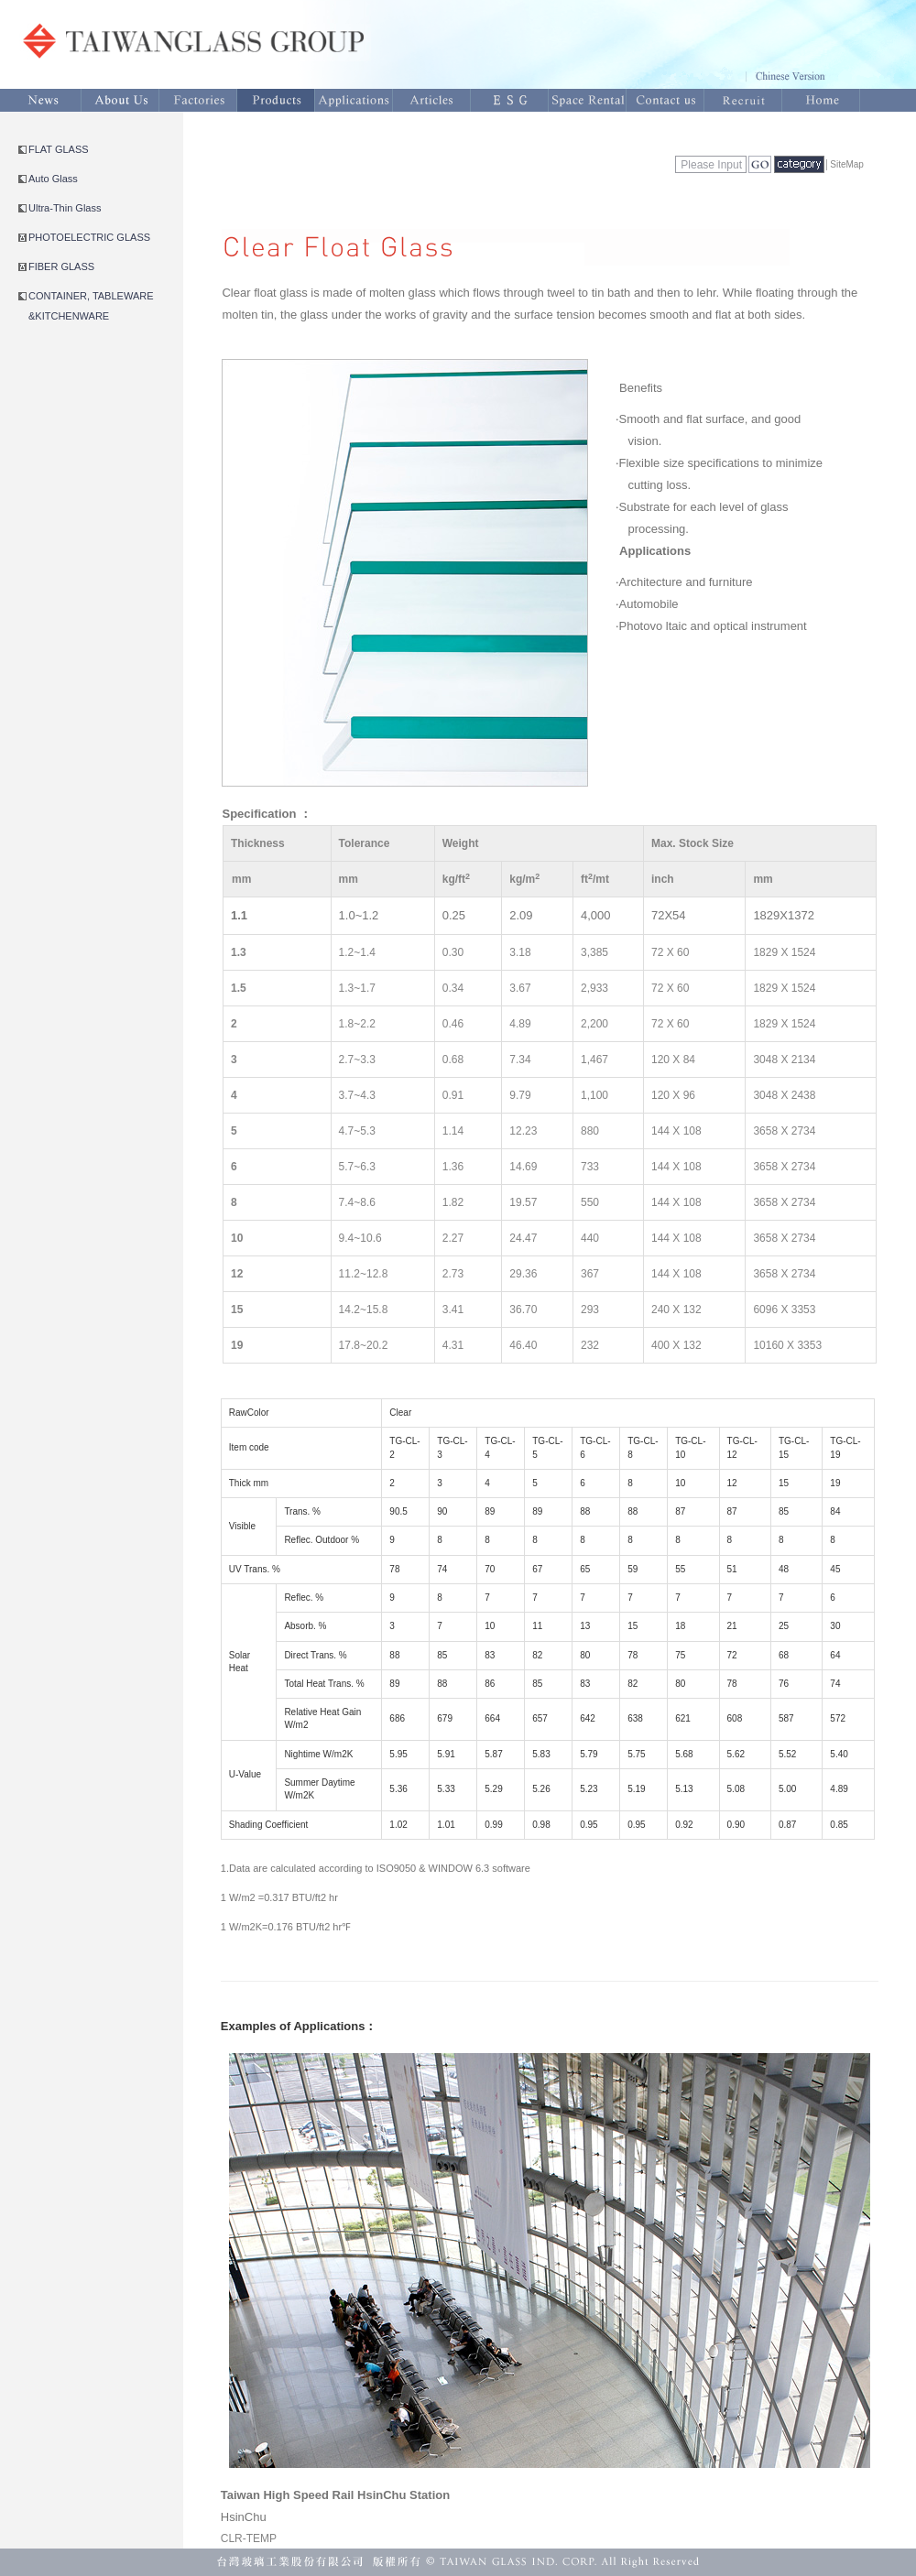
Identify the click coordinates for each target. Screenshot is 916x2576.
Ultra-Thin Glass (64, 207)
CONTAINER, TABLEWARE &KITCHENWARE (91, 305)
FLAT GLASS (58, 149)
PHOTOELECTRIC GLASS (89, 237)
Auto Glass (53, 178)
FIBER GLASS (61, 266)
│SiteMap (844, 164)
